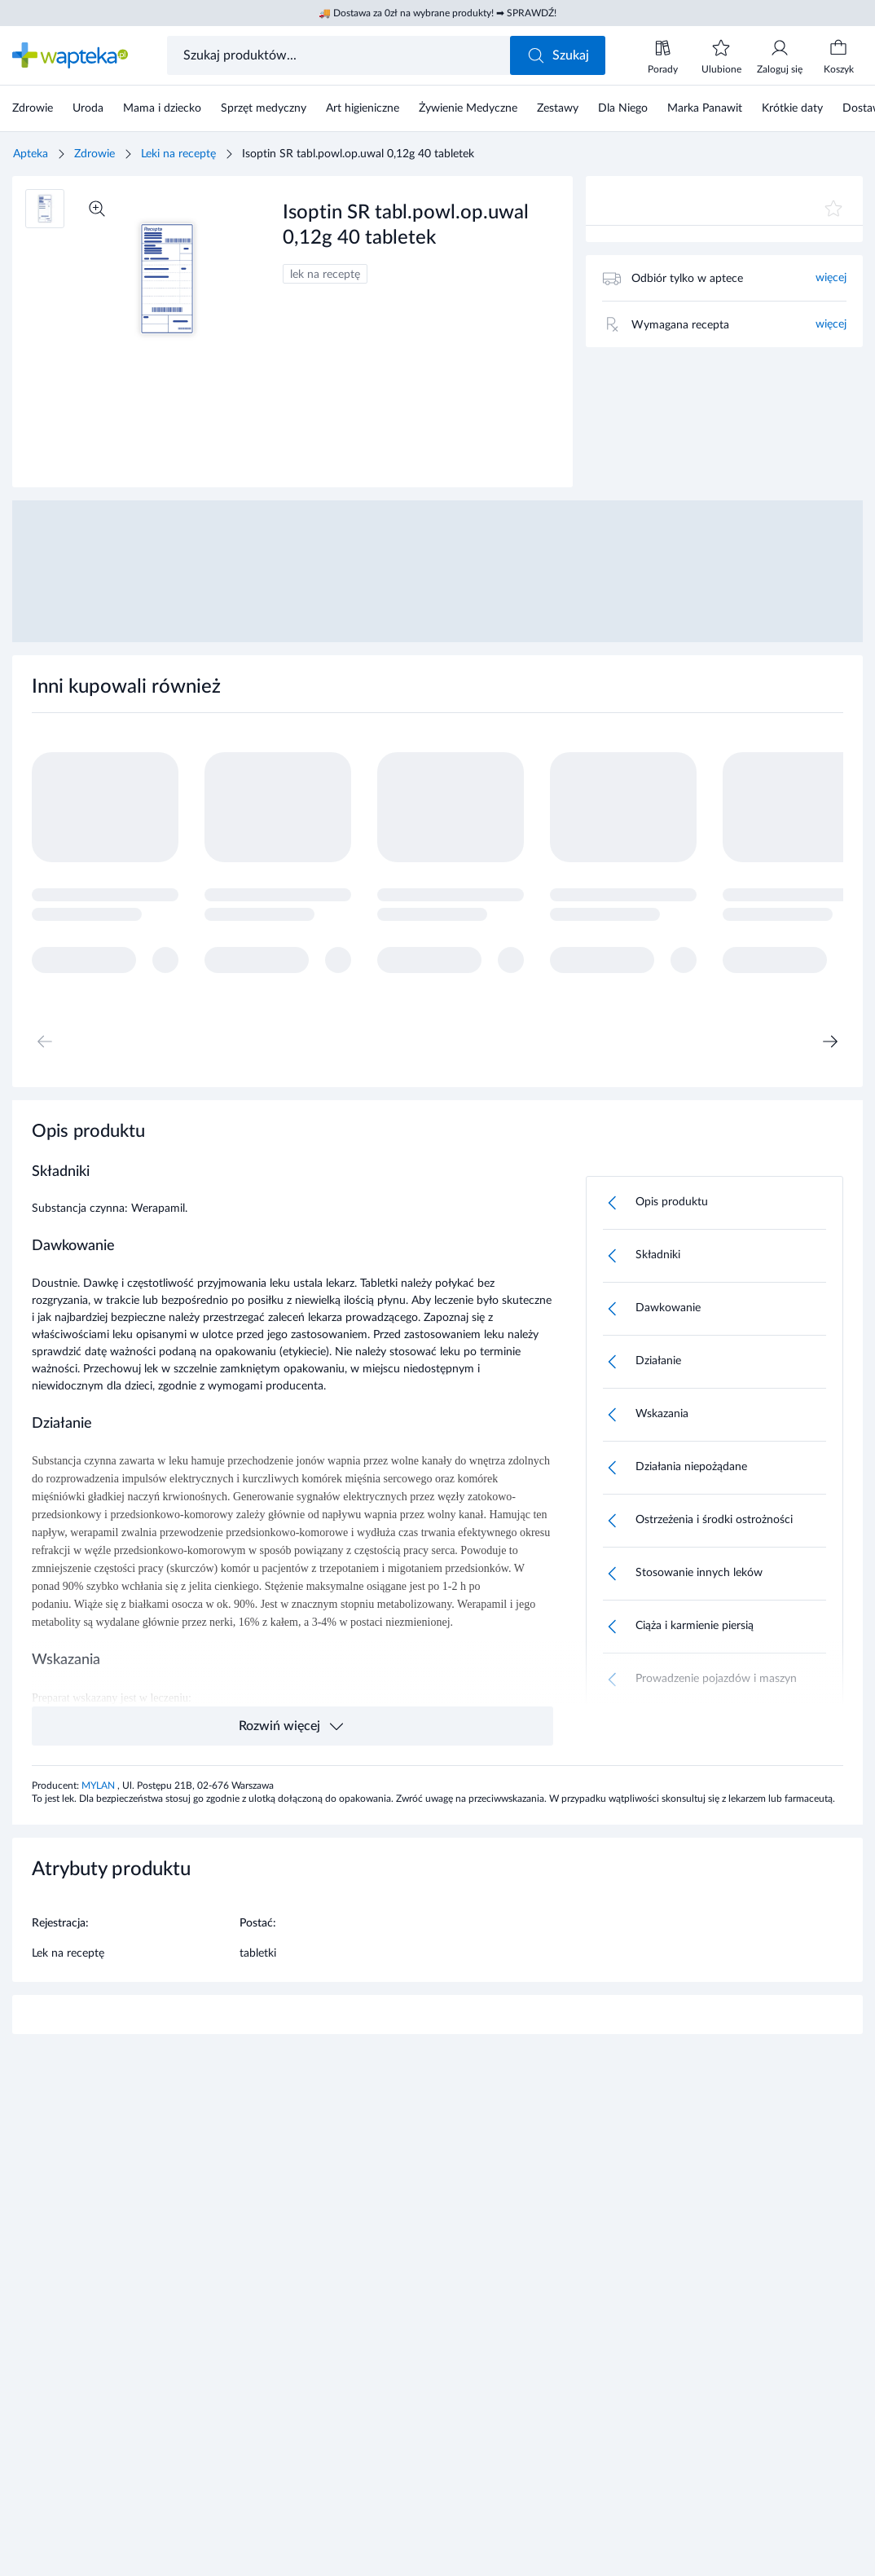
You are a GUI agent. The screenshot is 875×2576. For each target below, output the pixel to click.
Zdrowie (94, 154)
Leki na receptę (178, 154)
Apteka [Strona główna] (30, 154)
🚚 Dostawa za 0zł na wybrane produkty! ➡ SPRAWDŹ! (437, 13)
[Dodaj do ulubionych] (833, 209)
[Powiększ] (97, 209)
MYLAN (99, 1785)
